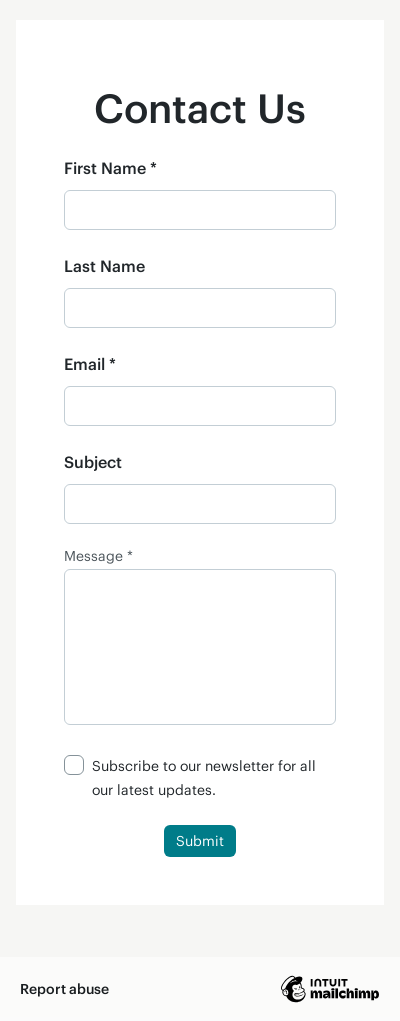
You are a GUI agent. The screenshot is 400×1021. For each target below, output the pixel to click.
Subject (93, 461)
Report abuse (64, 988)
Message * (98, 556)
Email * (90, 363)
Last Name (104, 265)
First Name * (110, 167)
